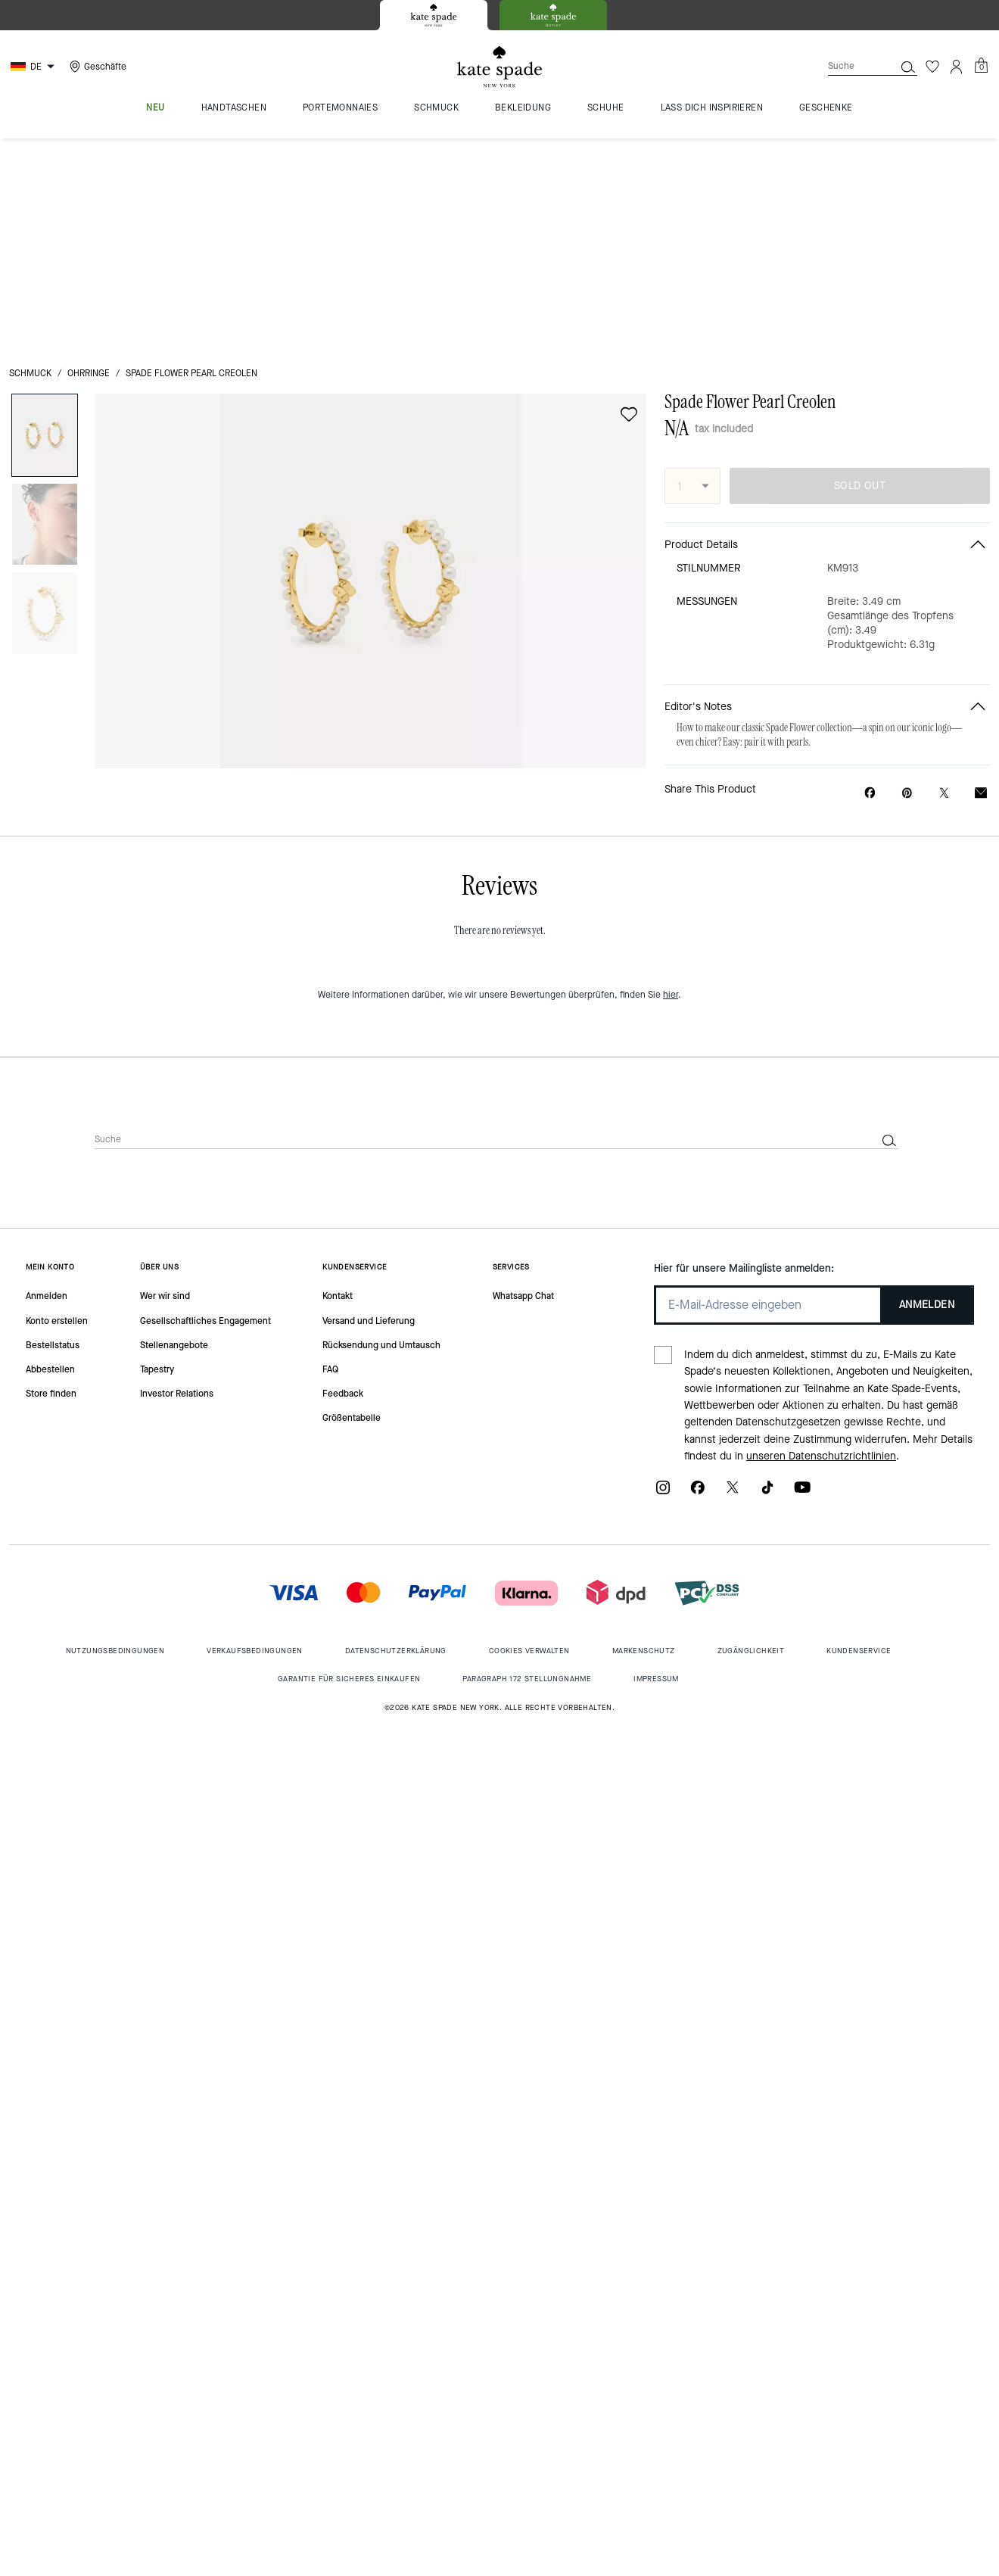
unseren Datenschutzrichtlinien (821, 1245)
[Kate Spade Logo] (499, 67)
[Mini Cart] (981, 66)
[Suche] (849, 66)
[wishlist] (629, 203)
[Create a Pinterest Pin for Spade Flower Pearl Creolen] (907, 581)
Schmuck (30, 162)
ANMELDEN (926, 1093)
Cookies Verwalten (529, 1439)
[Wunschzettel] (932, 67)
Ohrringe (88, 162)
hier (670, 783)
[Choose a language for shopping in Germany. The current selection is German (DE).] (34, 67)
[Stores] (96, 67)
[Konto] (957, 67)
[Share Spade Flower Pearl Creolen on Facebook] (870, 581)
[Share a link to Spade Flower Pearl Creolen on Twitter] (944, 581)
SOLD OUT (859, 274)
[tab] (433, 15)
